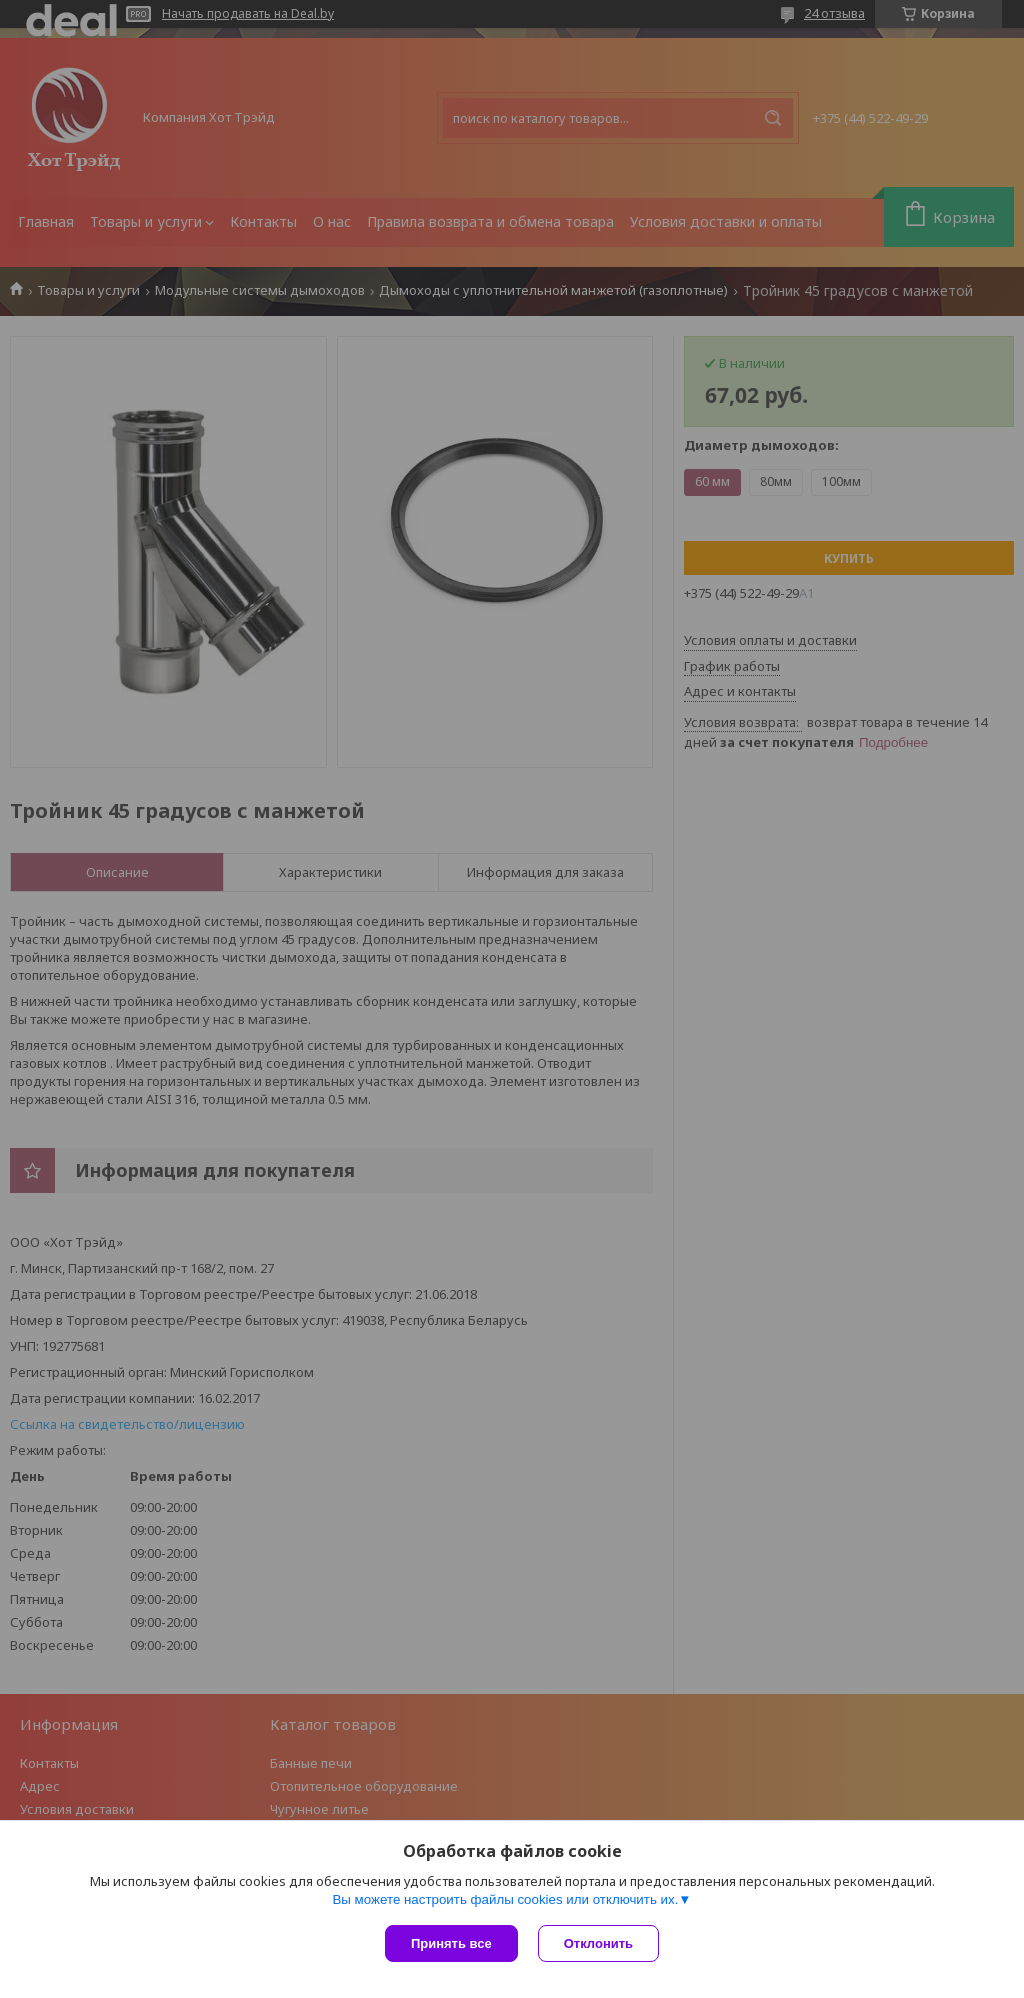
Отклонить (598, 1943)
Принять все (451, 1943)
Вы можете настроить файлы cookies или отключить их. (505, 1899)
